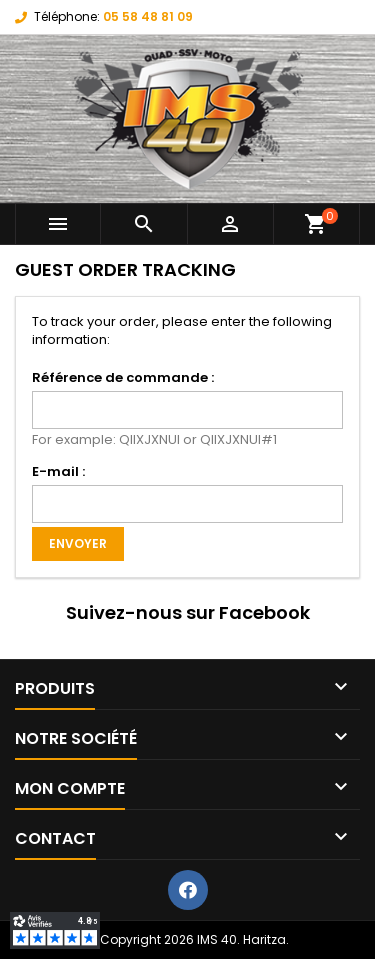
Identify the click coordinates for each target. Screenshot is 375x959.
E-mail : (58, 471)
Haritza (264, 939)
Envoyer (78, 543)
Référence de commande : (123, 377)
